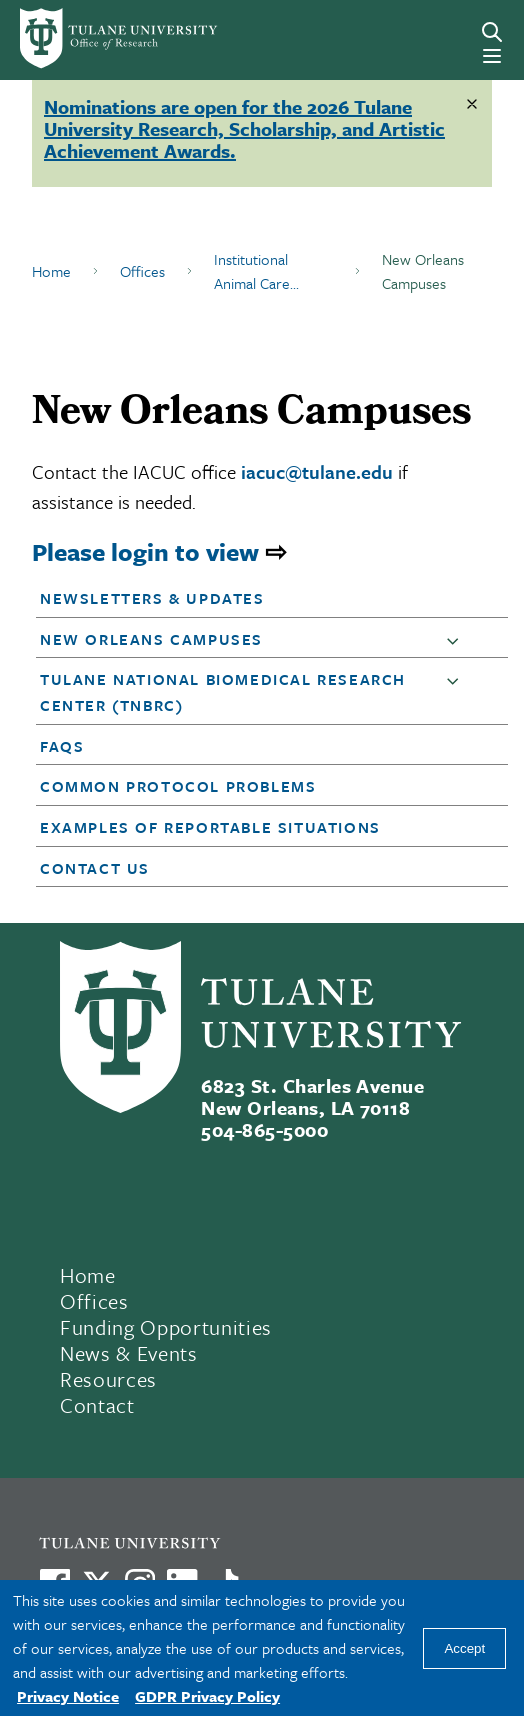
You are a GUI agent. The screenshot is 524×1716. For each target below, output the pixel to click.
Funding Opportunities (166, 1327)
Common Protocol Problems (178, 786)
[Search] (492, 32)
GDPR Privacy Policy (207, 1696)
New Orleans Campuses (151, 639)
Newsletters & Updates (152, 598)
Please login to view (145, 551)
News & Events (129, 1353)
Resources (108, 1379)
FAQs (62, 746)
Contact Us (95, 868)
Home (51, 271)
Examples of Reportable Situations (210, 827)
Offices (142, 271)
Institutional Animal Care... (256, 271)
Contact (97, 1405)
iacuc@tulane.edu (317, 471)
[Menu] (492, 56)
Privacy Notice (68, 1696)
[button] (252, 598)
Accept (464, 1648)
